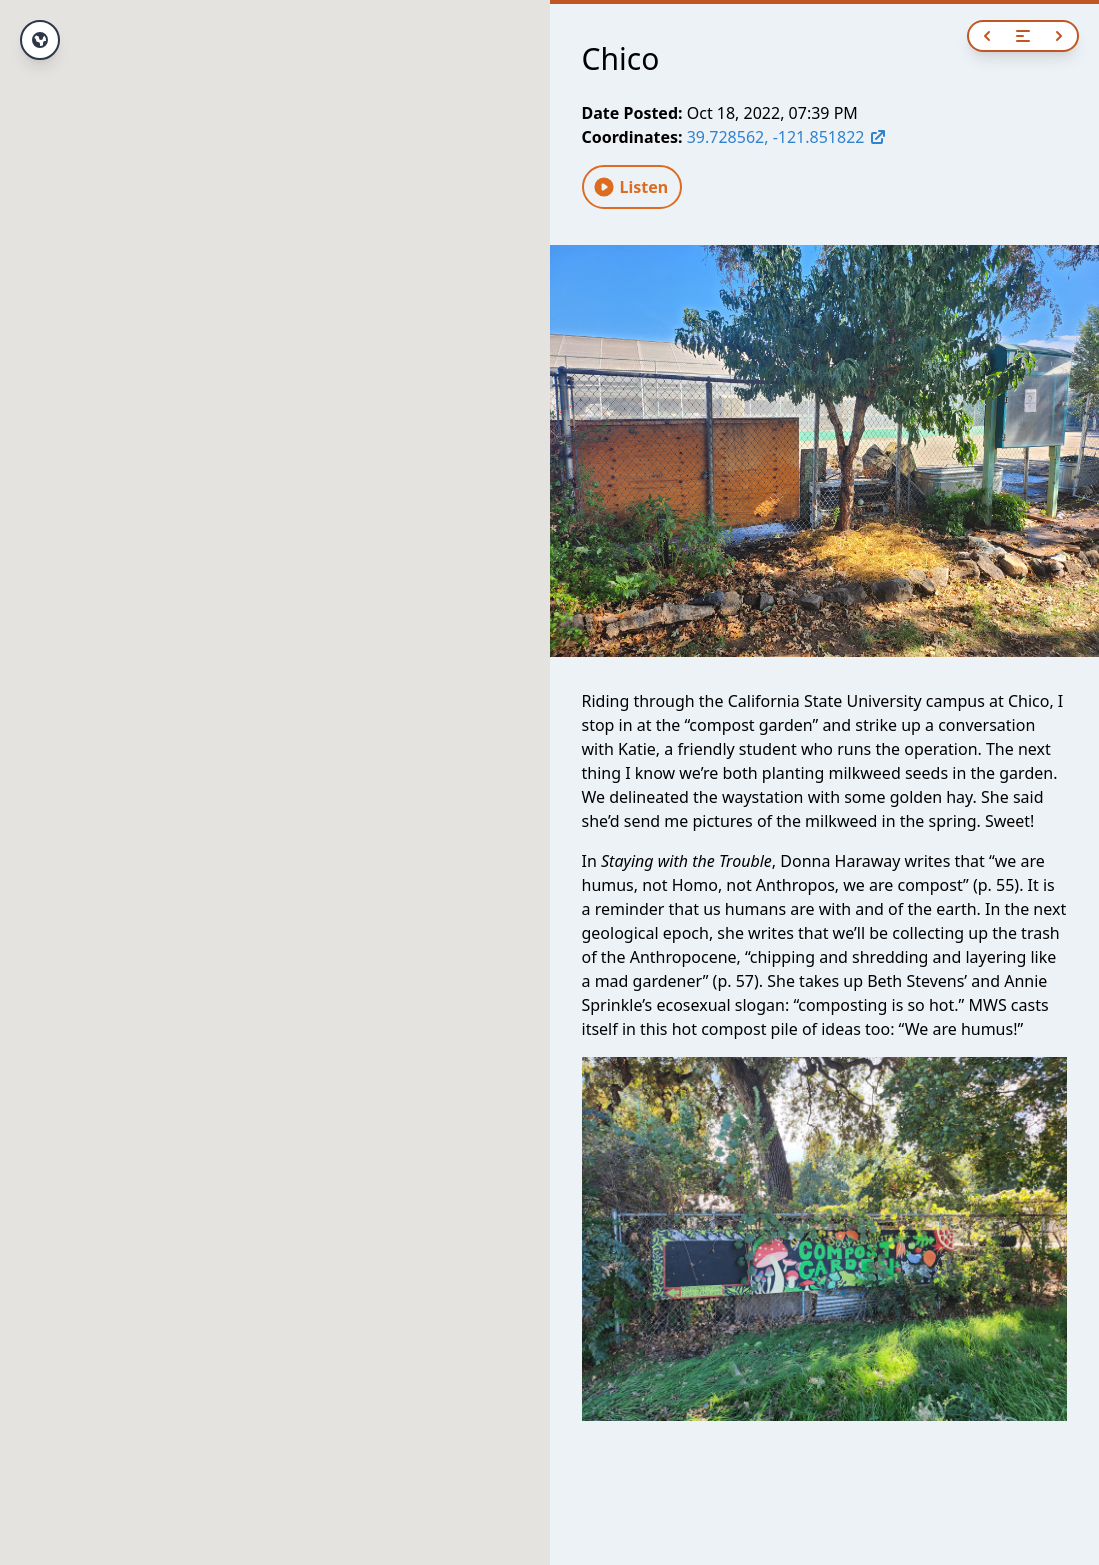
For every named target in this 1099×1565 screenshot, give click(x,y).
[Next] (1059, 36)
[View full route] (40, 40)
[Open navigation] (1023, 36)
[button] (275, 764)
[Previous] (987, 36)
